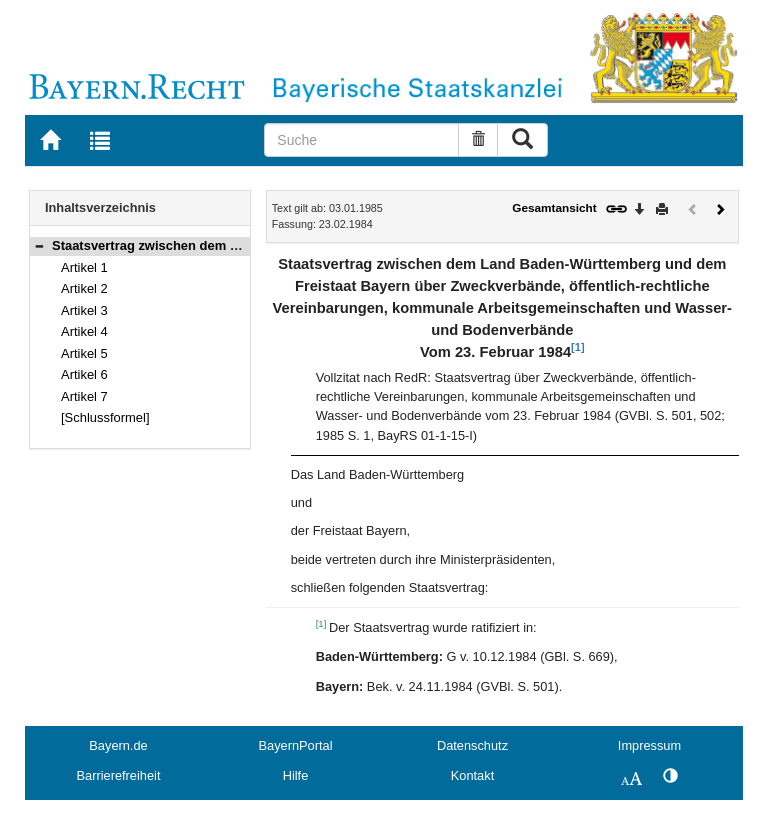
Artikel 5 (84, 353)
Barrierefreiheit (119, 775)
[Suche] (361, 140)
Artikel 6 (84, 374)
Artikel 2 (84, 288)
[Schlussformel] (105, 417)
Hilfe (296, 775)
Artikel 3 (84, 310)
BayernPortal (296, 745)
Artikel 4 (84, 331)
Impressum (649, 745)
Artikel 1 (84, 267)
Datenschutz (472, 745)
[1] (577, 347)
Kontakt (472, 775)
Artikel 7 (84, 396)
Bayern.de (118, 745)
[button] (39, 245)
